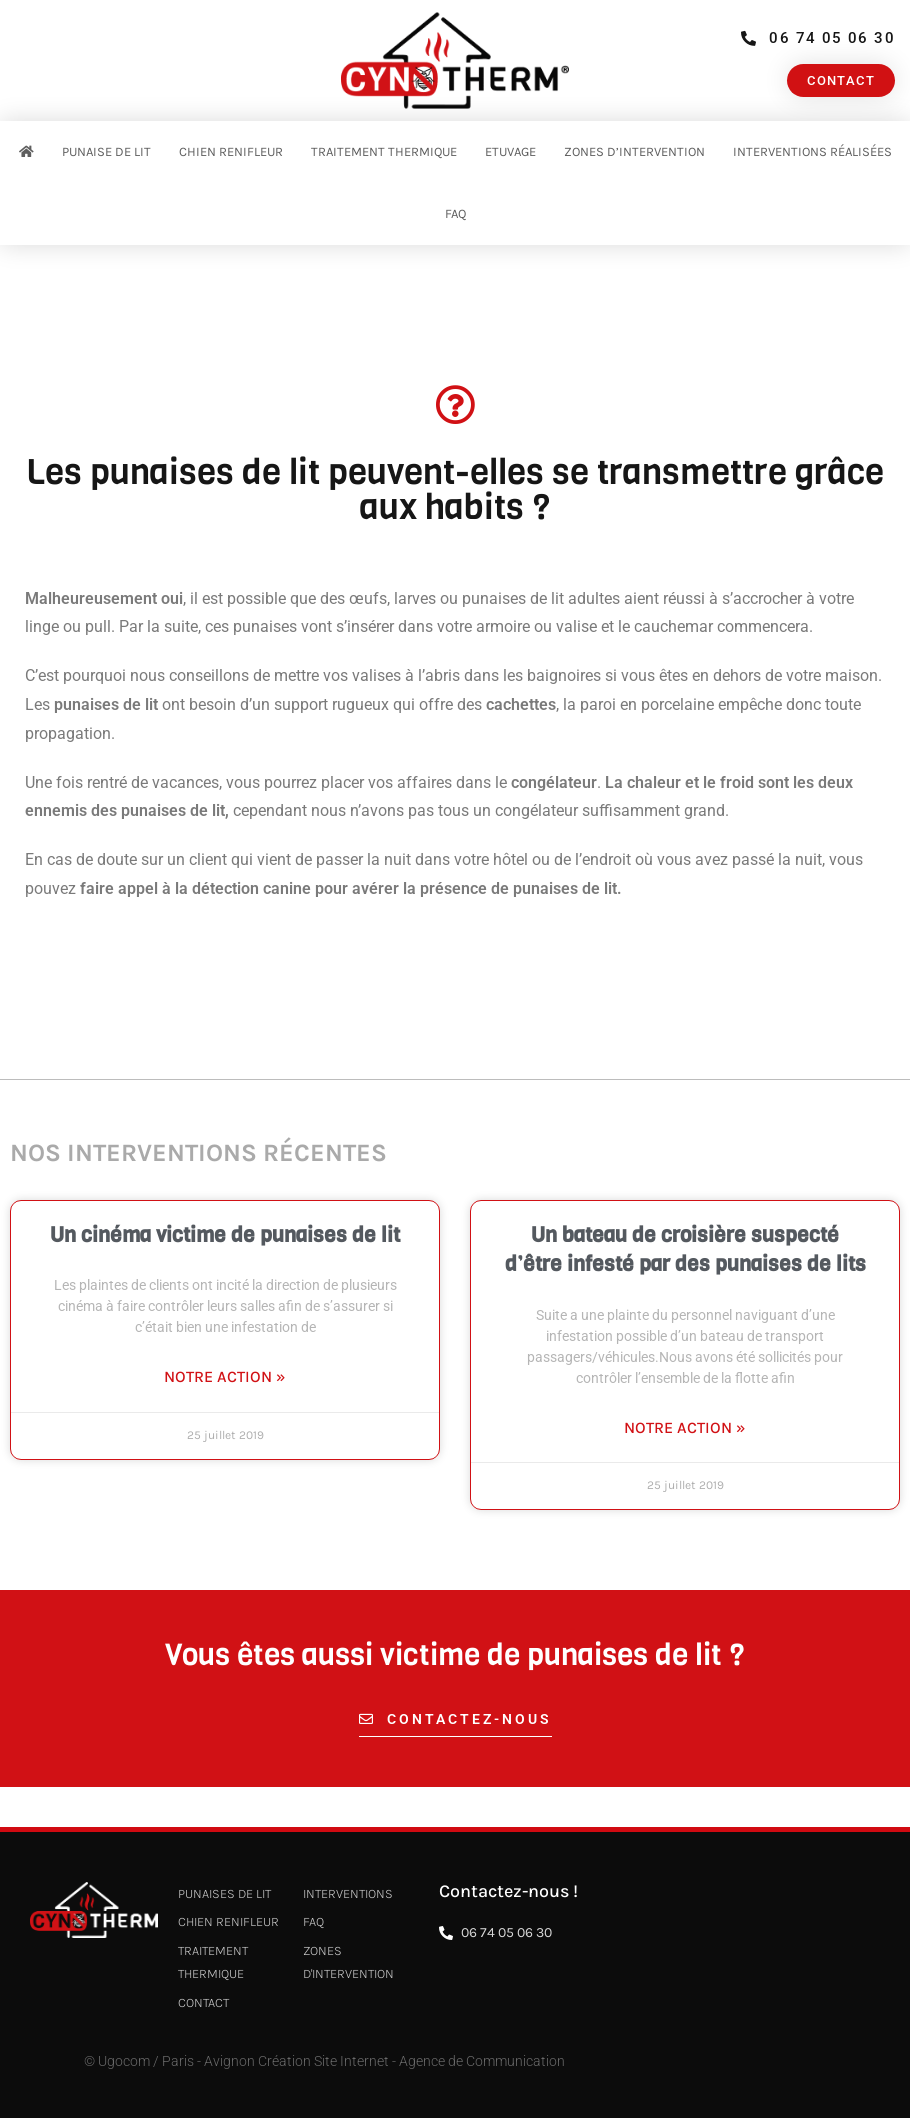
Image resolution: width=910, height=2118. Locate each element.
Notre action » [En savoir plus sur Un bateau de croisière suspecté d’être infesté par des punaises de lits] (685, 1427)
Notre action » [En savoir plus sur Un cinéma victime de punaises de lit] (225, 1376)
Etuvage (510, 151)
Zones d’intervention (634, 151)
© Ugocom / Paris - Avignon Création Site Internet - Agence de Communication (324, 2061)
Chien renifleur (231, 151)
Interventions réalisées (812, 151)
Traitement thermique (384, 151)
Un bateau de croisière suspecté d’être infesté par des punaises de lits (685, 1249)
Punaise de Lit (106, 151)
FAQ (455, 213)
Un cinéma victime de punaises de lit (225, 1235)
